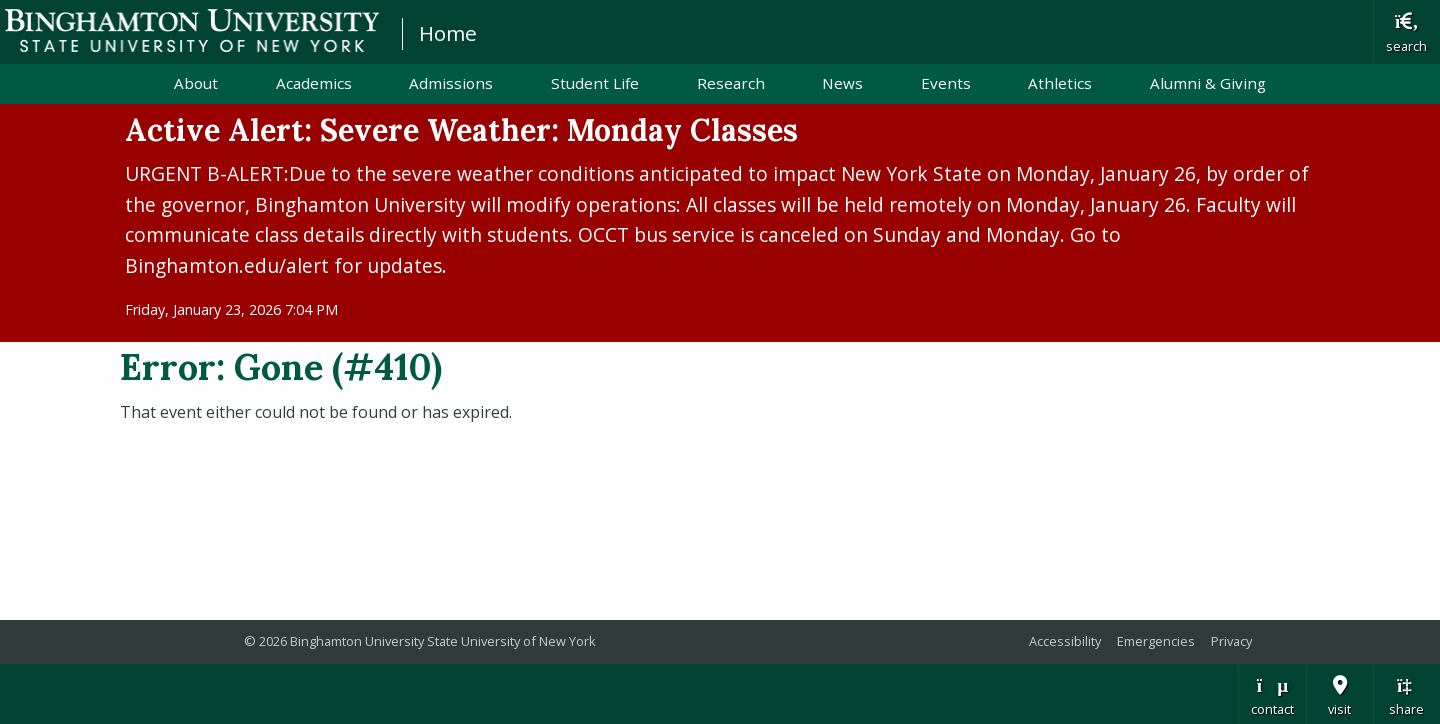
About (196, 83)
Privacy (1231, 641)
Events (946, 83)
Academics (314, 83)
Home (448, 33)
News (842, 83)
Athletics (1060, 83)
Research (731, 83)
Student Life (595, 83)
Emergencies (1156, 641)
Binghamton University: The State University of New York (192, 30)
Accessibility (1065, 641)
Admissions (451, 83)
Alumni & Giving (1208, 83)
